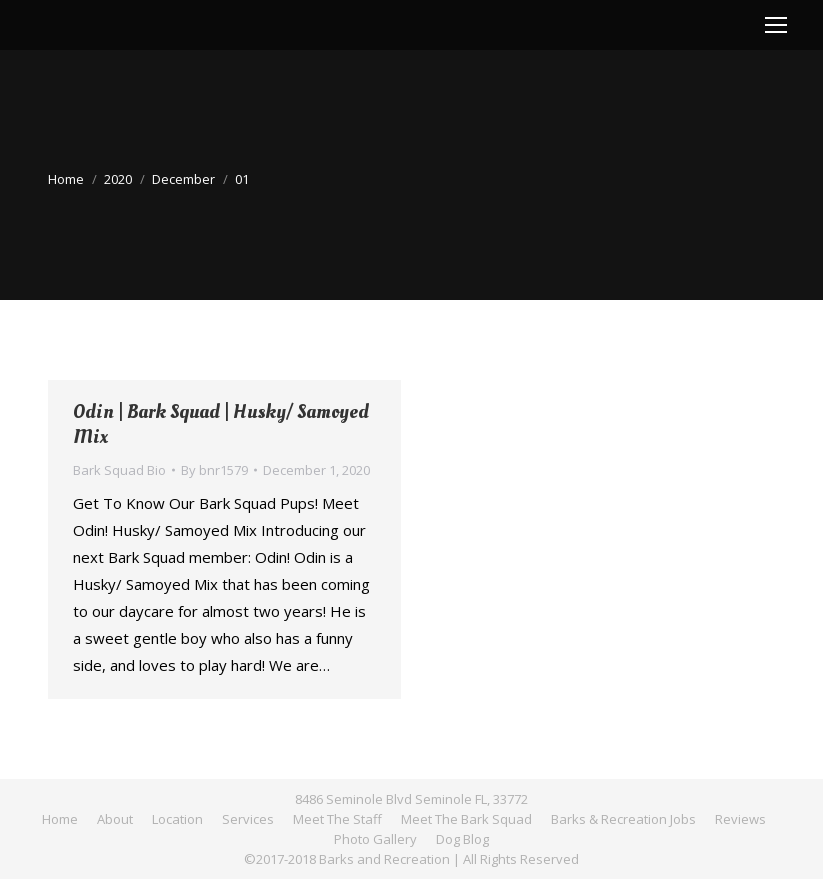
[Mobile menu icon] (776, 25)
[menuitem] (60, 819)
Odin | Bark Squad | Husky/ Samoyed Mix (221, 425)
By (214, 470)
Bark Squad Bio (119, 470)
